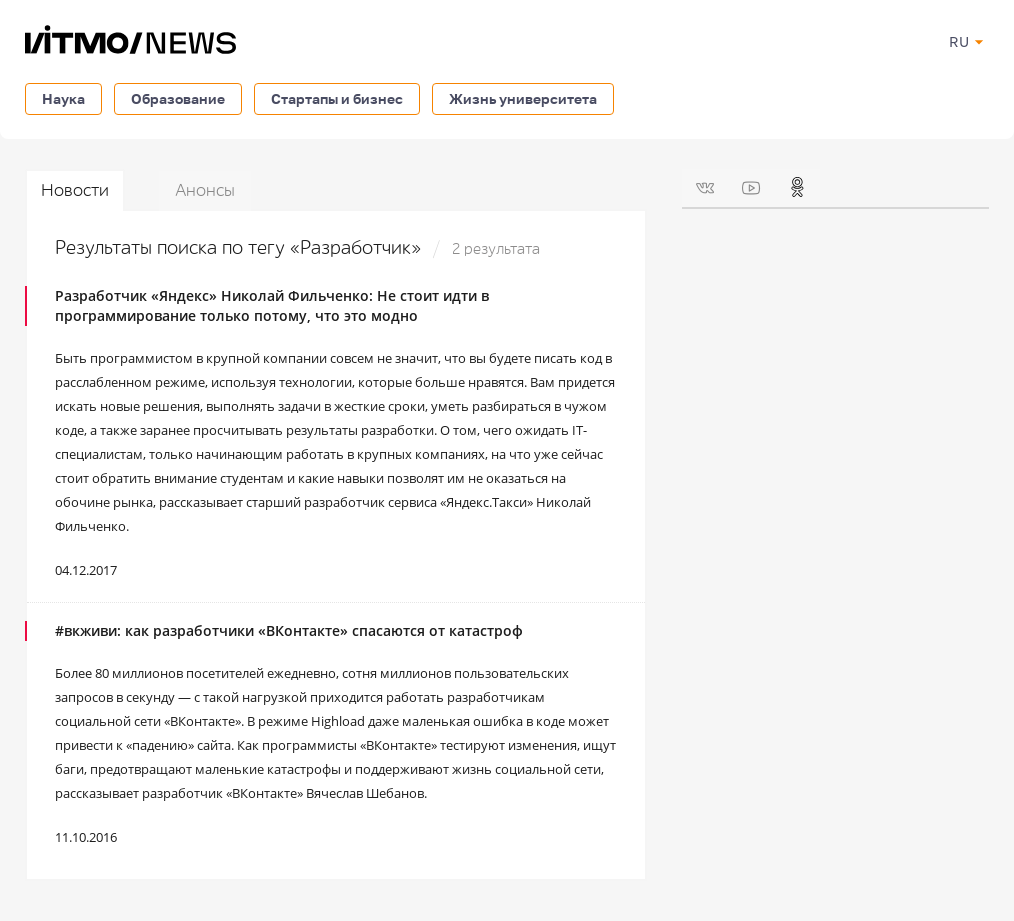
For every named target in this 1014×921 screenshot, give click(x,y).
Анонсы (205, 190)
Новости (75, 190)
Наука (63, 98)
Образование (178, 98)
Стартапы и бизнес (337, 98)
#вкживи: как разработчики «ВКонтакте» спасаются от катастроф (289, 630)
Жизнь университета (523, 98)
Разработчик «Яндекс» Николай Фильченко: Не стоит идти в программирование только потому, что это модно (272, 305)
